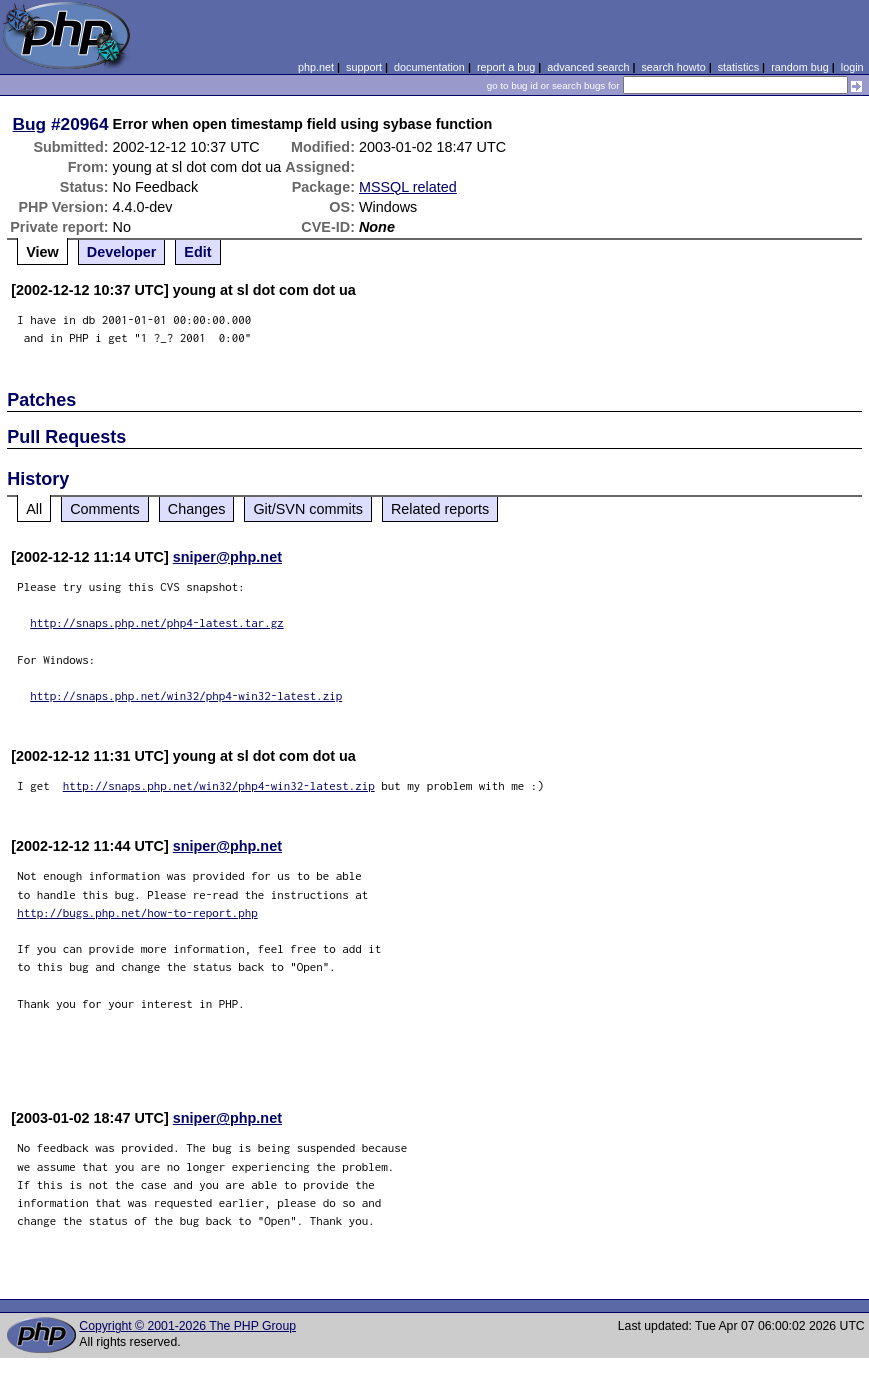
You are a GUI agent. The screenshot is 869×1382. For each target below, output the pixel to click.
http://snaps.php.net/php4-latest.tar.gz (157, 622)
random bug (800, 67)
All (34, 509)
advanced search (588, 67)
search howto (673, 67)
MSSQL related (408, 187)
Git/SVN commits (308, 509)
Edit (197, 252)
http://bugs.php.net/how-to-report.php (137, 912)
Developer (122, 252)
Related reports (440, 509)
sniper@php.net (227, 557)
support (364, 67)
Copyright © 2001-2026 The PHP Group (187, 1326)
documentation (429, 67)
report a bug (506, 67)
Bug (30, 124)
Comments (105, 509)
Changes (197, 509)
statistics (738, 67)
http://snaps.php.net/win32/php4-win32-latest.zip (186, 695)
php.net (316, 67)
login (852, 67)
